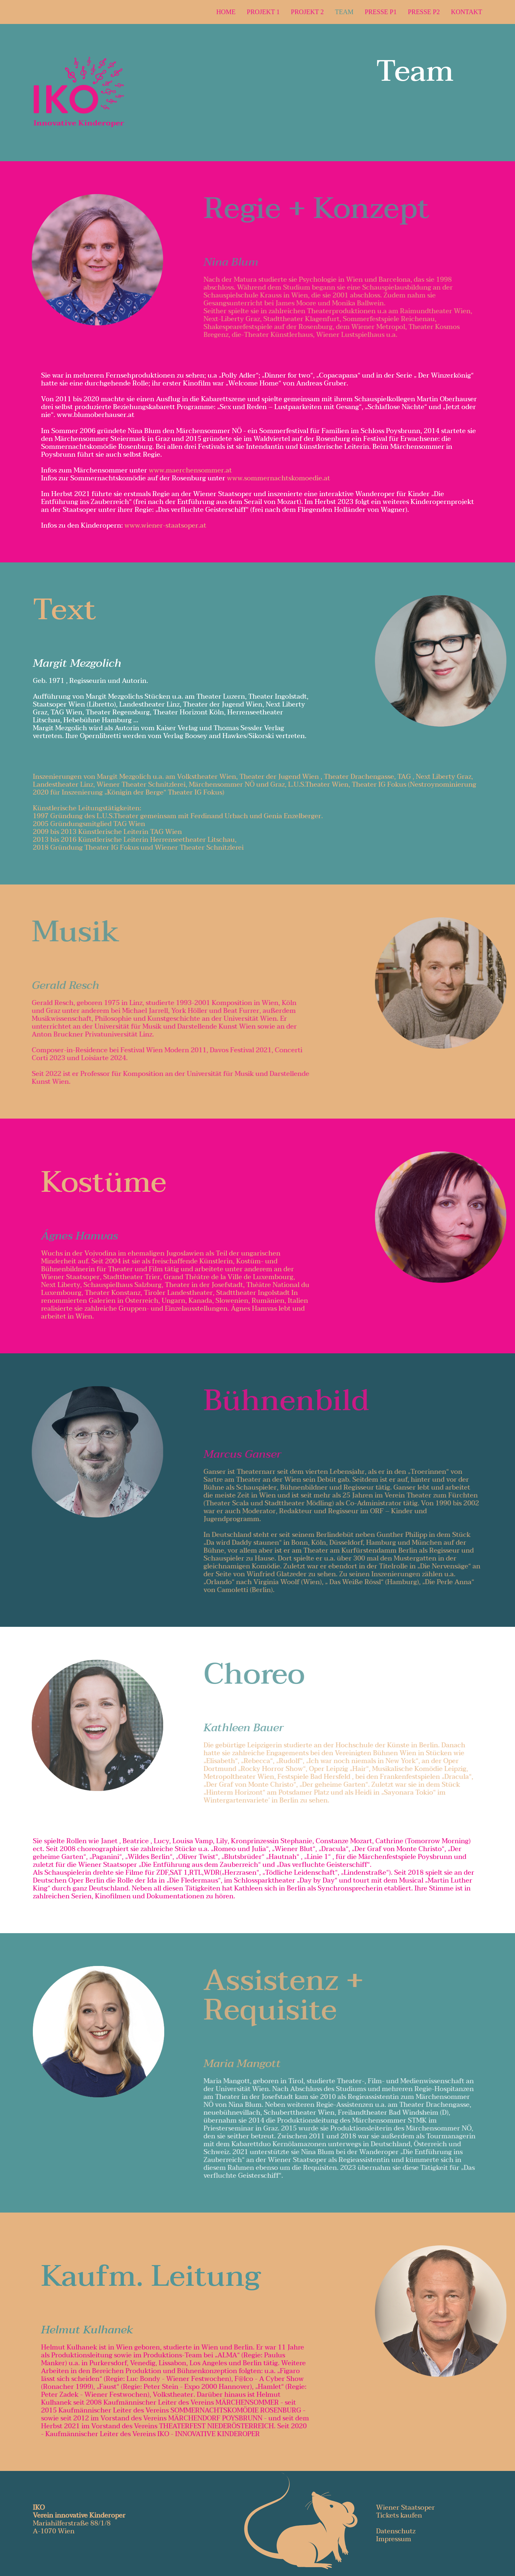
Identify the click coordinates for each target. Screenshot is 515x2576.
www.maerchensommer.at (190, 470)
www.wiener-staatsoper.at (165, 525)
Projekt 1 (263, 11)
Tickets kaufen (399, 2515)
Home (225, 11)
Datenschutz (395, 2531)
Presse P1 (380, 11)
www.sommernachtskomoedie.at (278, 478)
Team (344, 11)
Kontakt (466, 11)
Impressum (393, 2539)
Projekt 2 (307, 11)
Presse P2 (424, 11)
